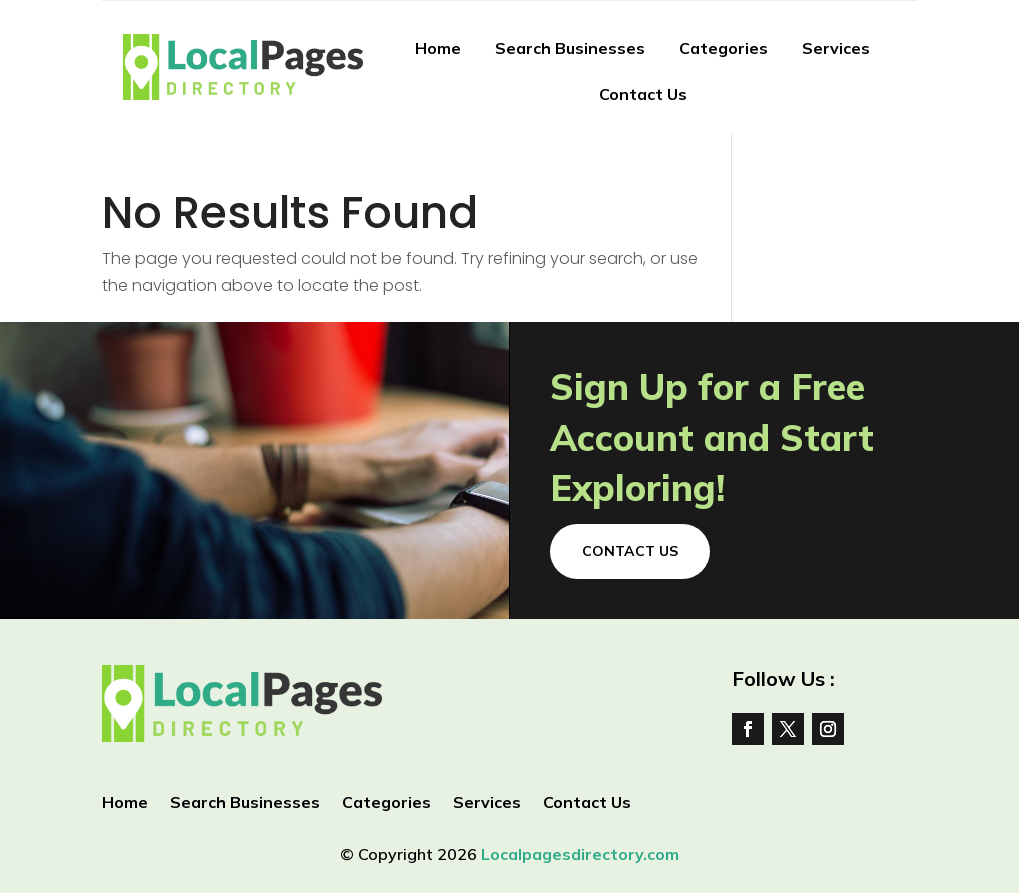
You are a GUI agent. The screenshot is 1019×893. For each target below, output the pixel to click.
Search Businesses (570, 48)
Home (438, 48)
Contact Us (643, 94)
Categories (723, 48)
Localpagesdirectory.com (580, 854)
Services (836, 48)
